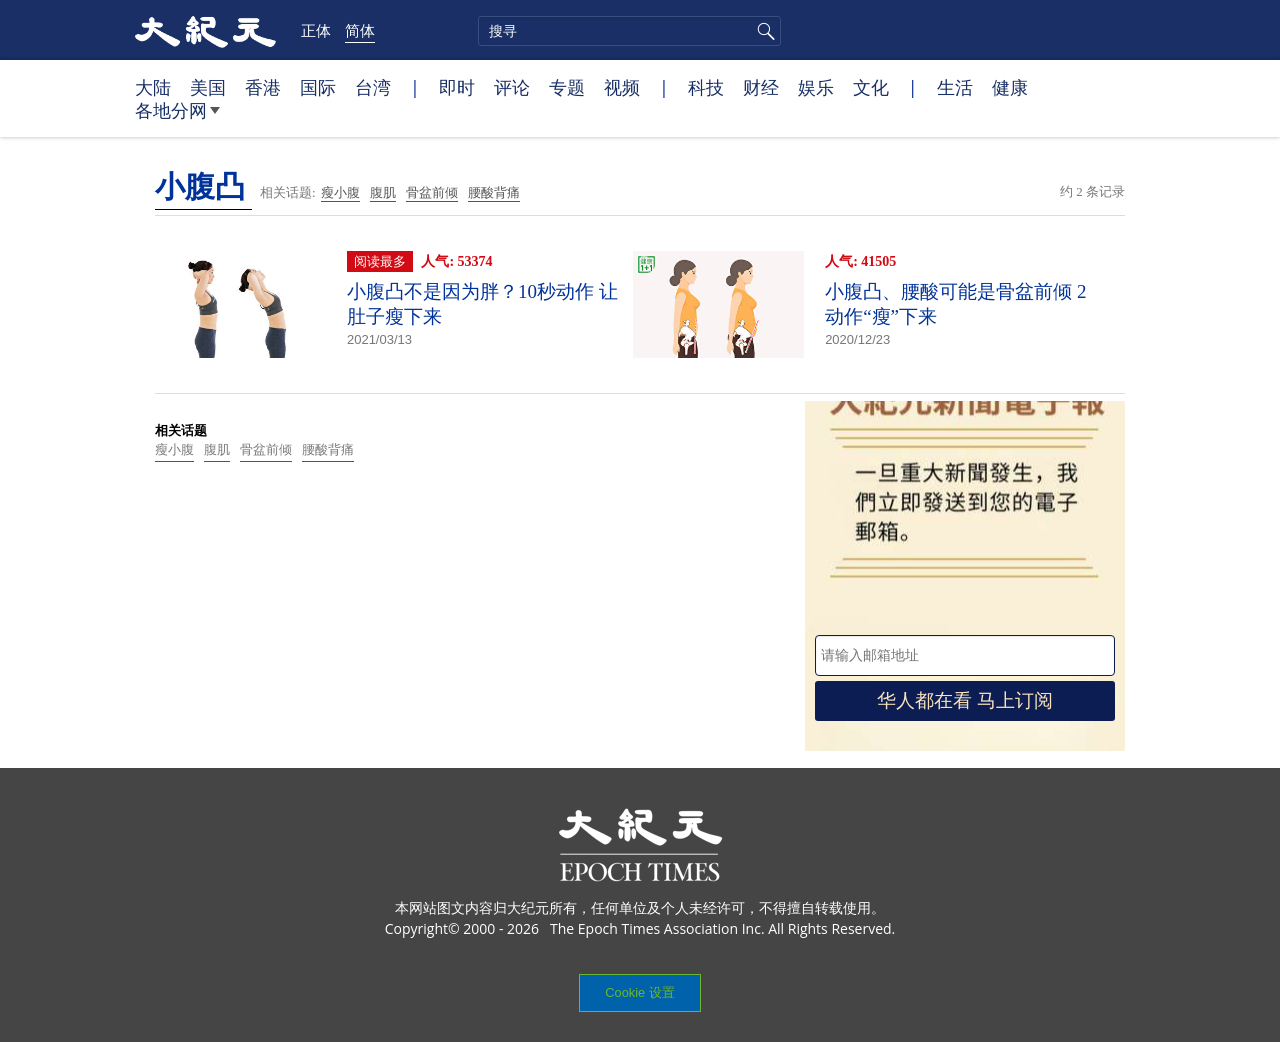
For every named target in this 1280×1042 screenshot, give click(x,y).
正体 (316, 30)
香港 (263, 87)
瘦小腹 (340, 192)
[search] (629, 31)
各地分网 (177, 118)
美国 (208, 87)
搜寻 (763, 31)
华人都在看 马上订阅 (965, 700)
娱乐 (816, 87)
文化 (871, 87)
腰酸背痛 (494, 192)
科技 (706, 87)
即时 (457, 87)
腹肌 (383, 192)
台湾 (373, 87)
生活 (955, 87)
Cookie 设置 (639, 992)
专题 (567, 87)
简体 (360, 30)
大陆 (153, 87)
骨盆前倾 (432, 192)
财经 (761, 87)
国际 (318, 87)
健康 (1010, 87)
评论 (512, 87)
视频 (622, 87)
